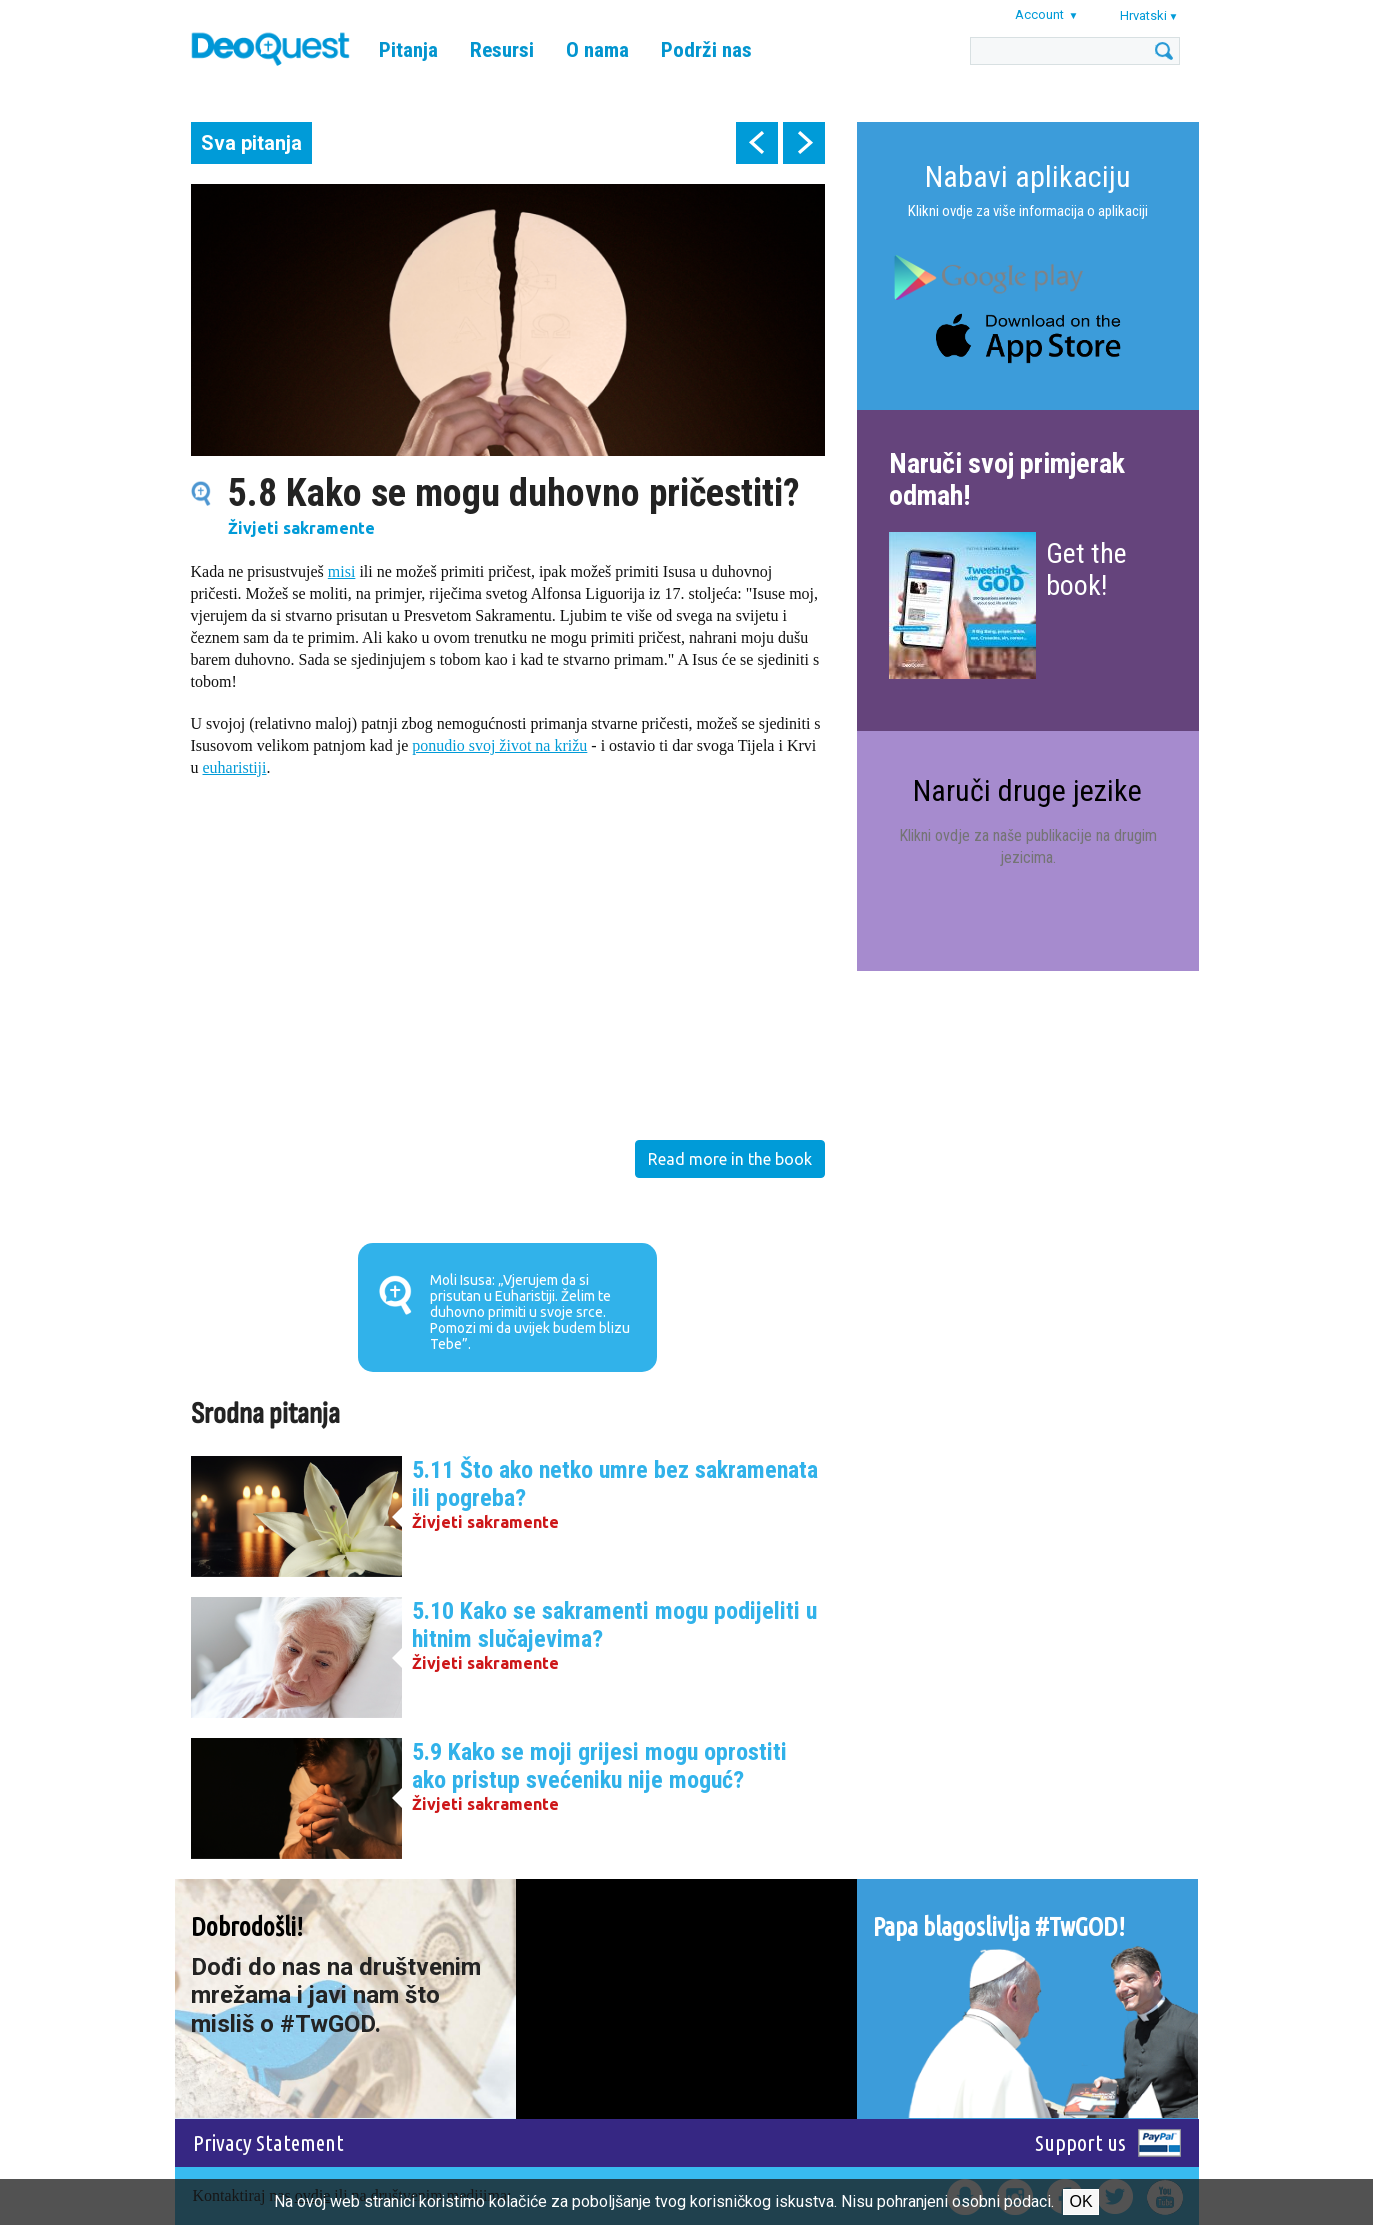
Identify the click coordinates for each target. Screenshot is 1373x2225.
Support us (1080, 2142)
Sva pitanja (251, 143)
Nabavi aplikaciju (1028, 176)
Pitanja (408, 50)
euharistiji (235, 767)
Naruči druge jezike (1027, 790)
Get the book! (1086, 569)
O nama (597, 50)
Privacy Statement (268, 2142)
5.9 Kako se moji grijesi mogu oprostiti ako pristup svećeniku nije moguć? (599, 1766)
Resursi (502, 50)
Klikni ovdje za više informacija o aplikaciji (1028, 211)
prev (757, 143)
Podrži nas (706, 50)
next (804, 143)
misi (342, 571)
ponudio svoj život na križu (499, 745)
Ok (1080, 2201)
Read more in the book (730, 1159)
